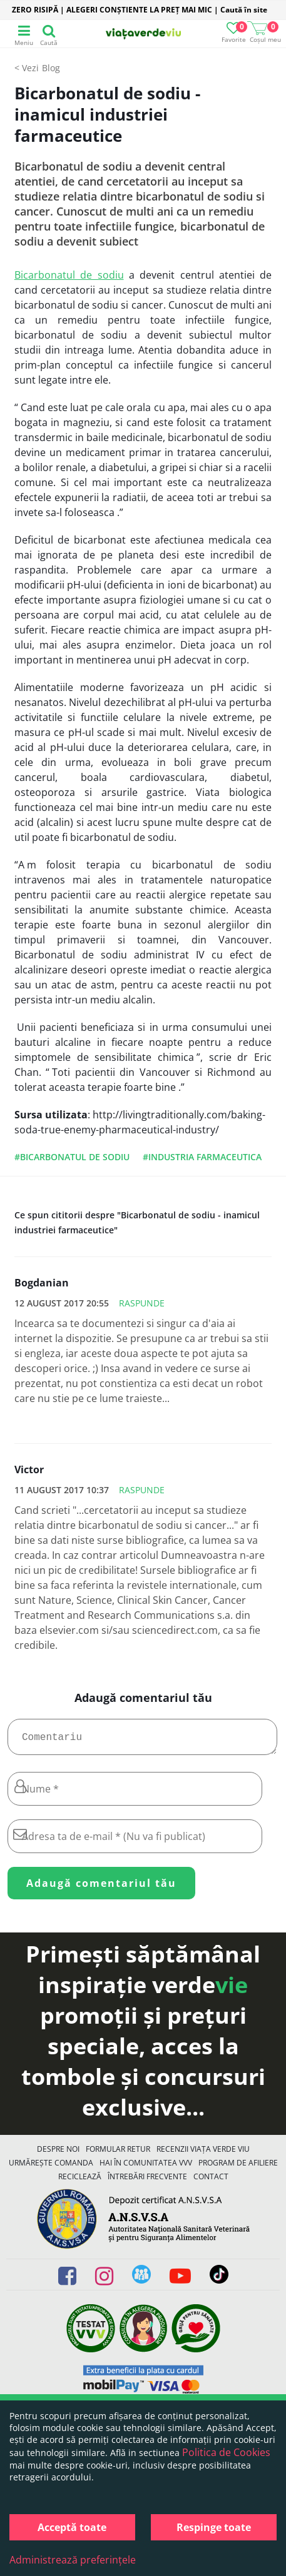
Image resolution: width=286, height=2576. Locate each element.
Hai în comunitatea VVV (146, 2167)
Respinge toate (213, 2527)
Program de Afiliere (238, 2167)
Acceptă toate (72, 2527)
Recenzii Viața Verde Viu (203, 2154)
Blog (51, 68)
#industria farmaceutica (202, 1157)
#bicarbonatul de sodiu (72, 1157)
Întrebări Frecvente (147, 2181)
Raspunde (142, 1303)
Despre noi (58, 2154)
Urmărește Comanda (51, 2167)
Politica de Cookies (226, 2452)
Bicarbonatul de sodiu (69, 275)
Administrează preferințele (72, 2560)
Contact (210, 2181)
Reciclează (79, 2181)
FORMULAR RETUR (118, 2154)
